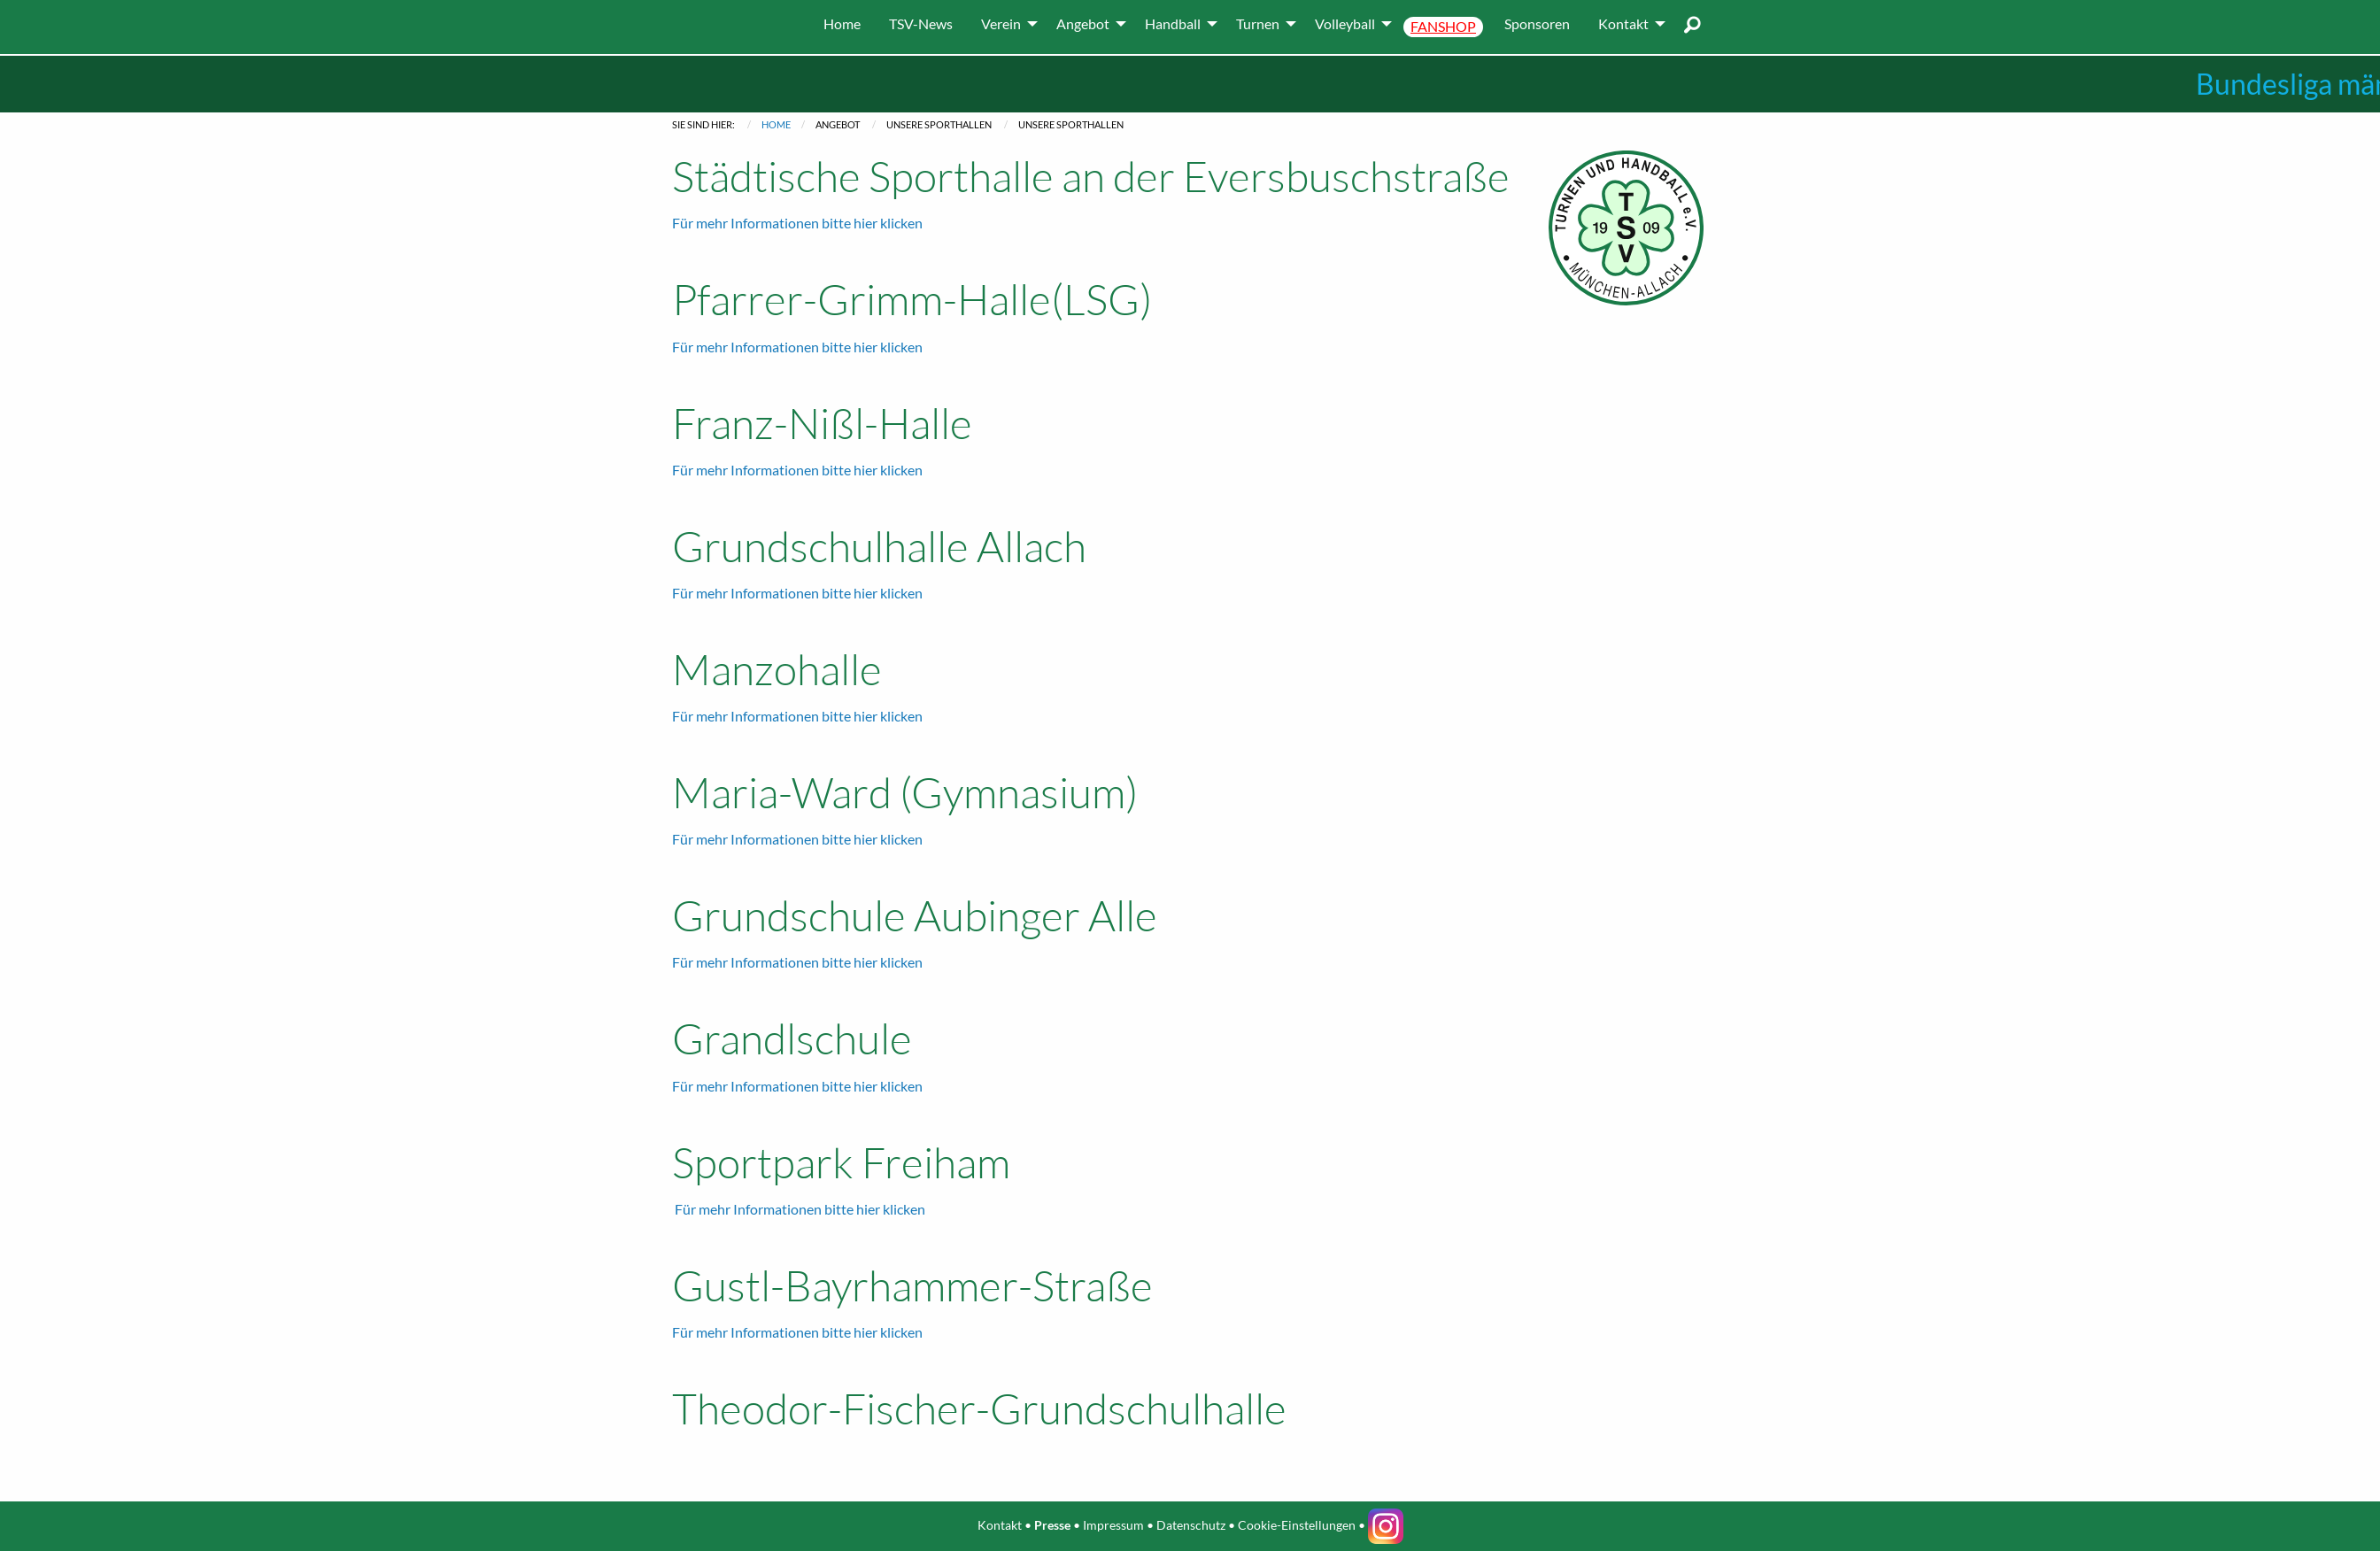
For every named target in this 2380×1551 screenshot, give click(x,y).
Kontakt (1000, 1524)
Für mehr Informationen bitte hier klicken (797, 222)
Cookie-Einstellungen (1297, 1524)
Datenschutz (1190, 1524)
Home (776, 124)
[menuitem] (842, 24)
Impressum (1113, 1524)
